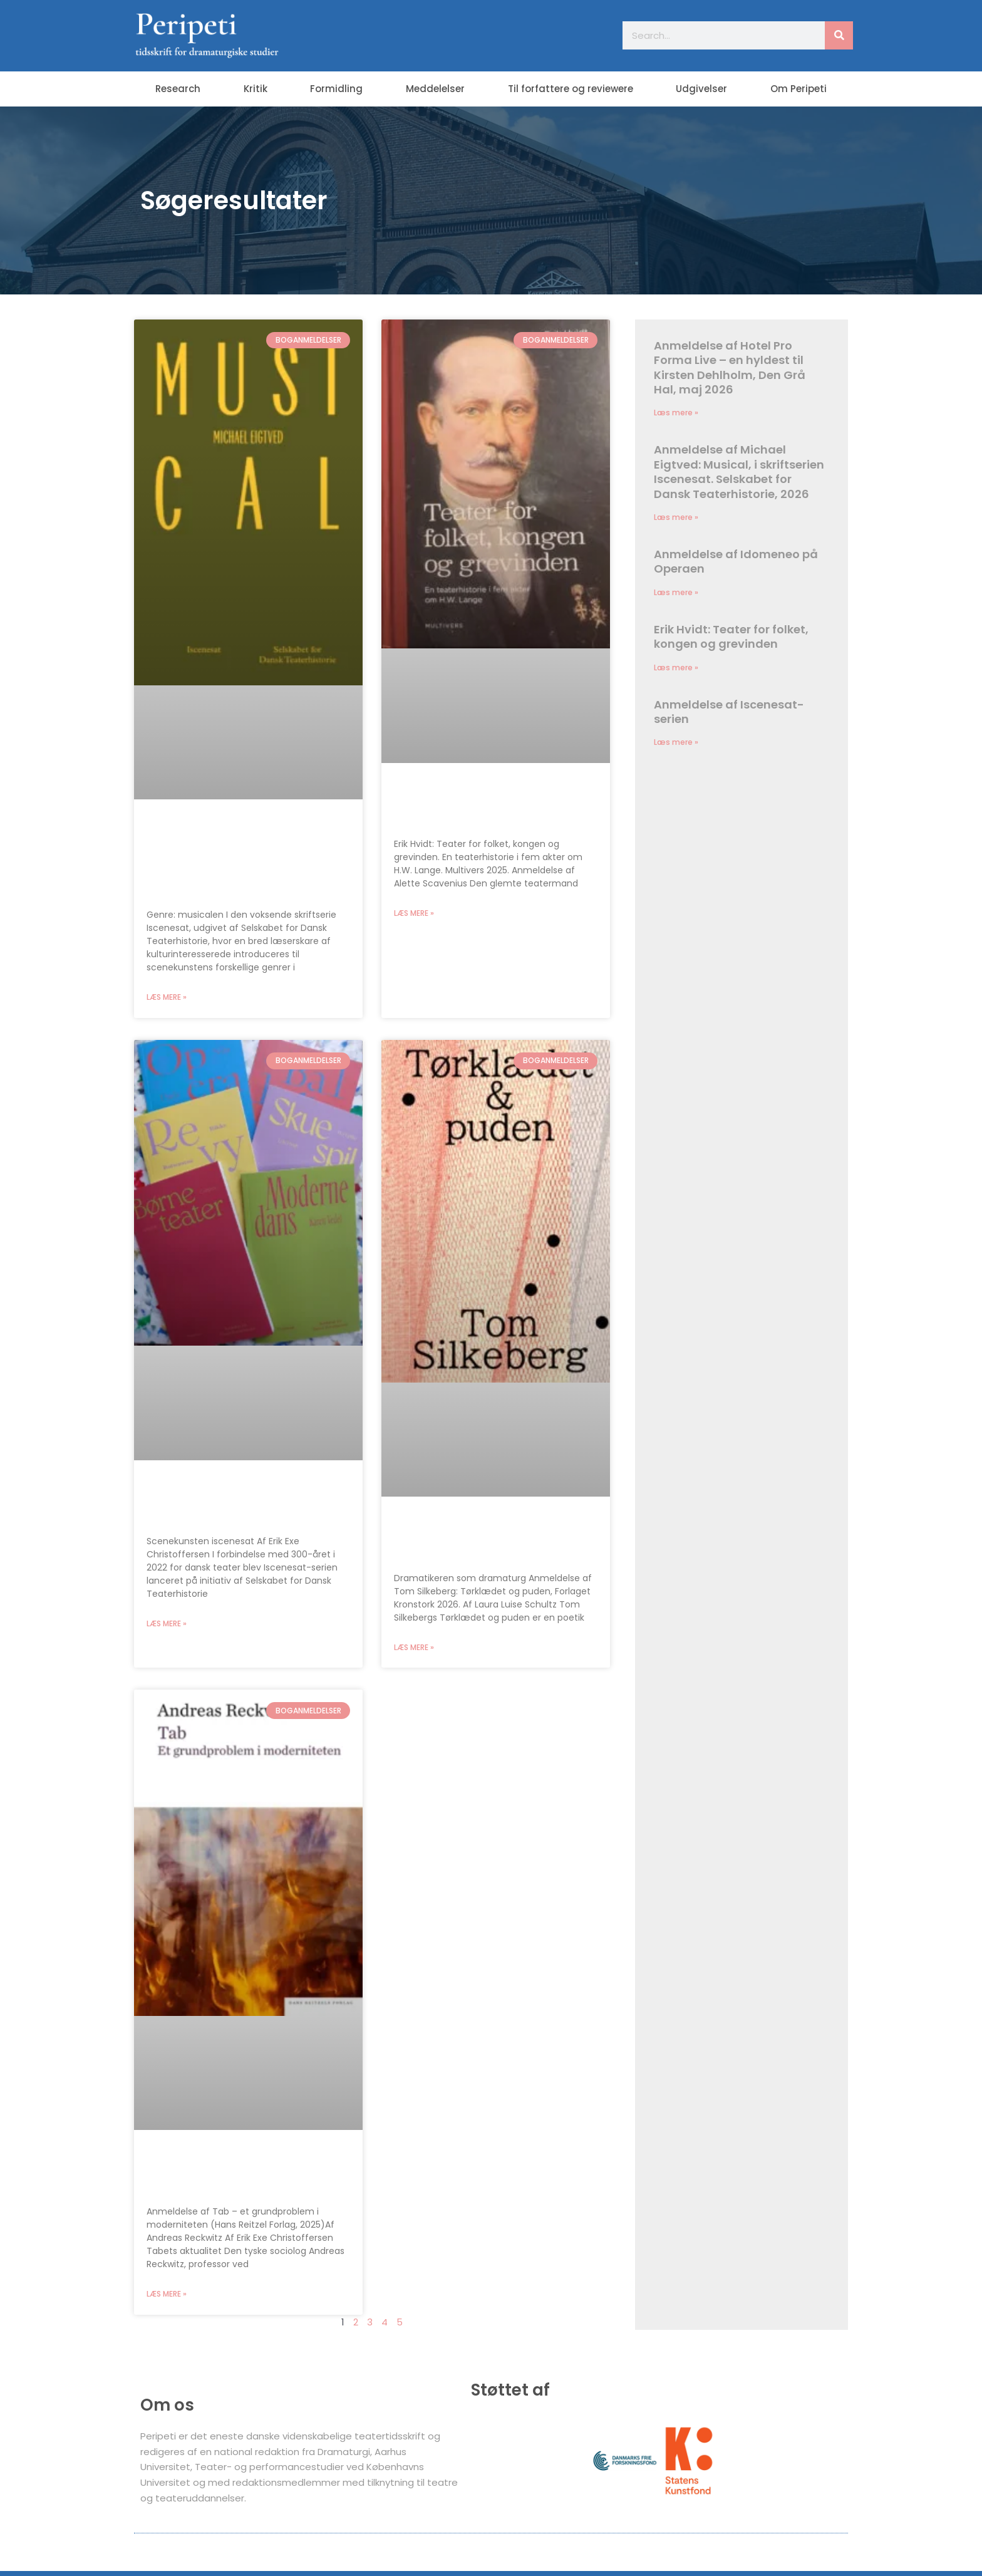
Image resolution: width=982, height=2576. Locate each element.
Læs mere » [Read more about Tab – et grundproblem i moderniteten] (167, 2295)
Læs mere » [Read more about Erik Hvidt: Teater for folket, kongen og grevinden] (414, 913)
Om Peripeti (798, 88)
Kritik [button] (255, 88)
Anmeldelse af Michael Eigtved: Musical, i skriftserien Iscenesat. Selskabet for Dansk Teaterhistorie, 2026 (248, 858)
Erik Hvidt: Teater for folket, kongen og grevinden (482, 805)
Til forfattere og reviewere (570, 88)
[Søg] (839, 35)
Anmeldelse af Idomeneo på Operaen (736, 562)
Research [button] (177, 88)
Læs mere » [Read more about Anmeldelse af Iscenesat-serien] (167, 1624)
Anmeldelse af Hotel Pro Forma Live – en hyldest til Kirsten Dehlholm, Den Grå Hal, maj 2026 (729, 367)
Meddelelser (435, 88)
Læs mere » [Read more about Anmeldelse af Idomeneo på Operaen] (676, 593)
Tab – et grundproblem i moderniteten (226, 2173)
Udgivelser (701, 88)
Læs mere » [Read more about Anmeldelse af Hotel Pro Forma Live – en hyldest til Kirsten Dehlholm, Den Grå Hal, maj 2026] (676, 412)
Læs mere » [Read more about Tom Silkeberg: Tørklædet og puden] (414, 1648)
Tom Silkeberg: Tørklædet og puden (489, 1539)
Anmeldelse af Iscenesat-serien (231, 1502)
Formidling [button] (336, 88)
